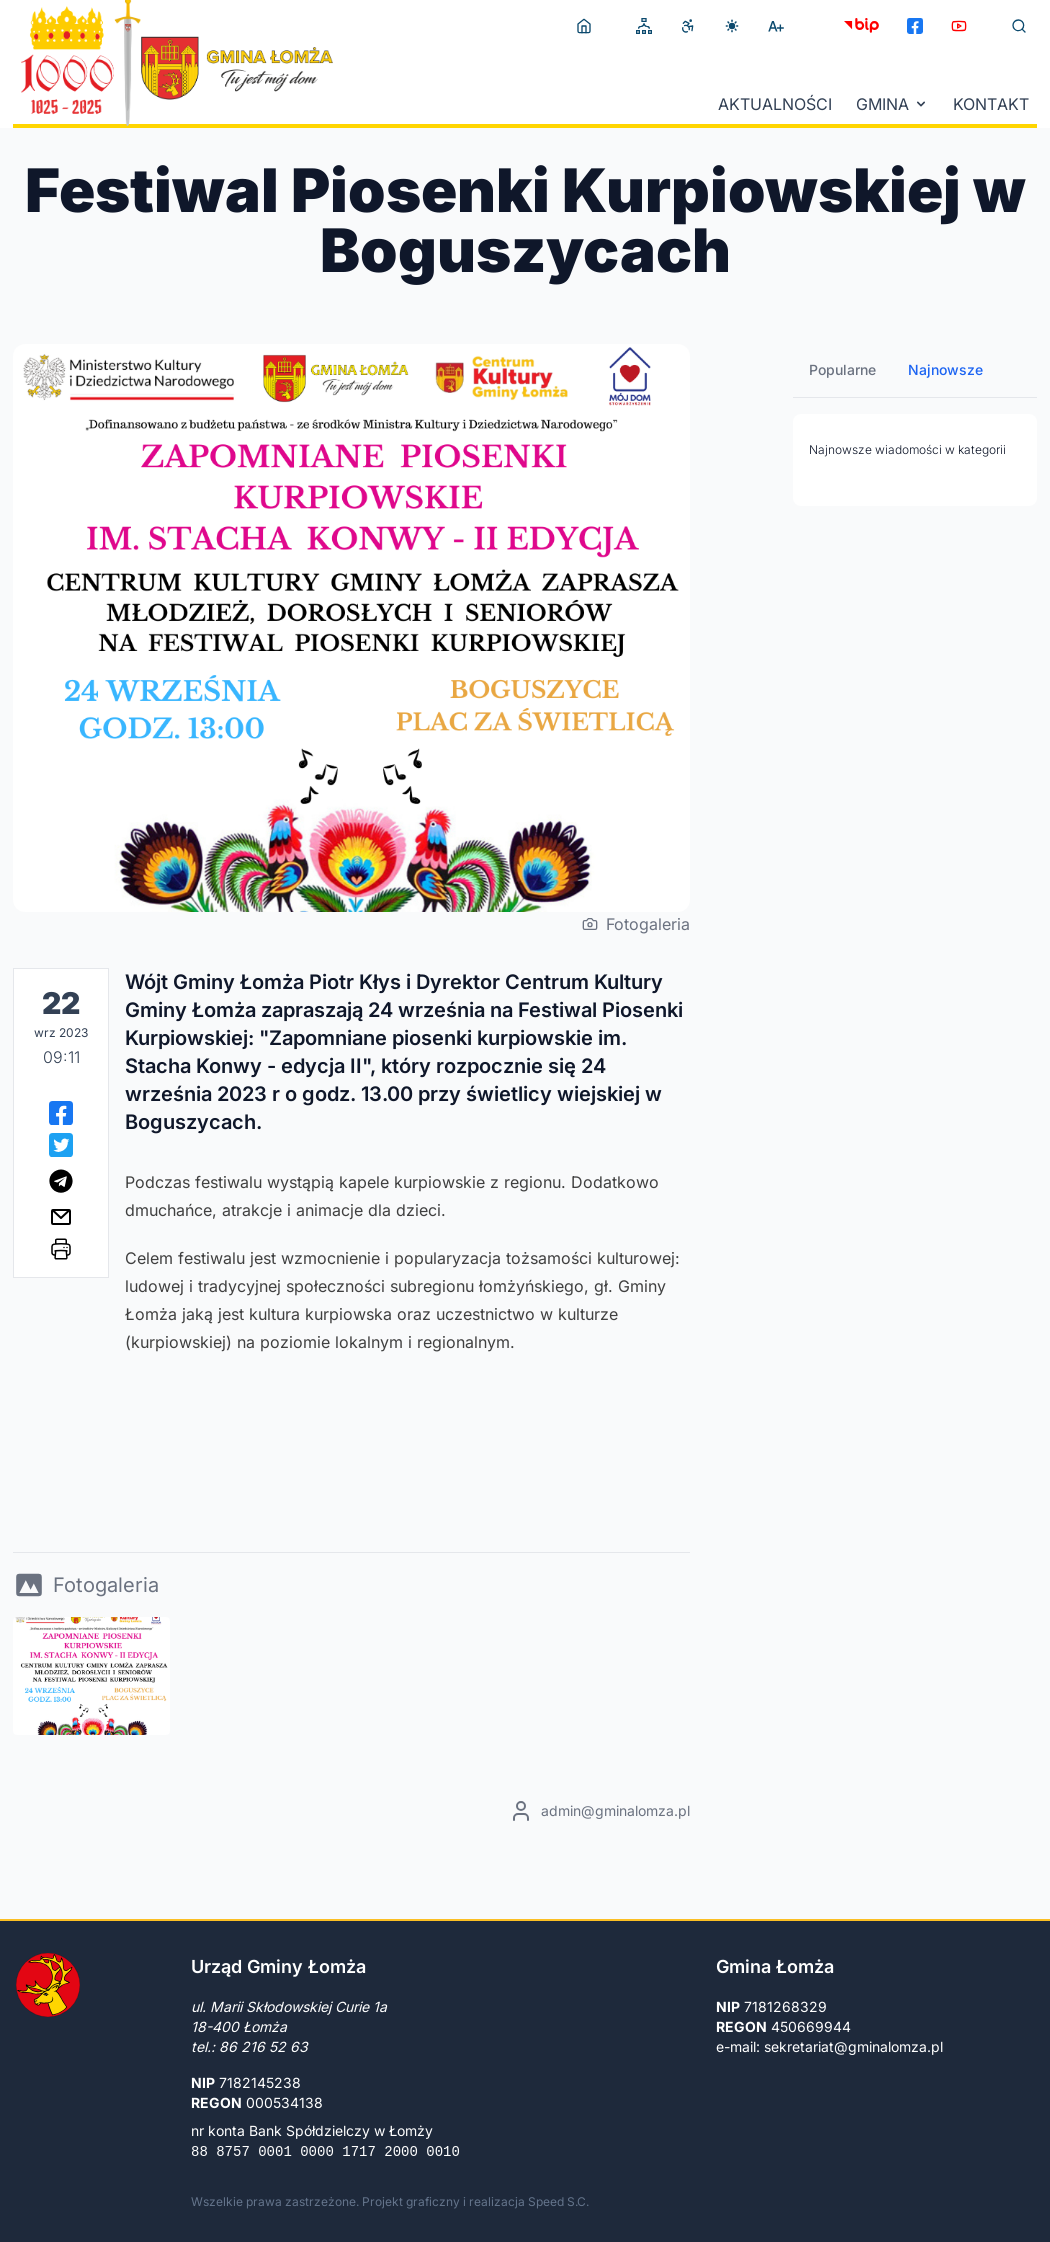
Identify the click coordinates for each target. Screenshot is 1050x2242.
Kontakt (991, 104)
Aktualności (775, 104)
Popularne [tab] (842, 369)
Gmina (892, 104)
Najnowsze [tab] (945, 369)
